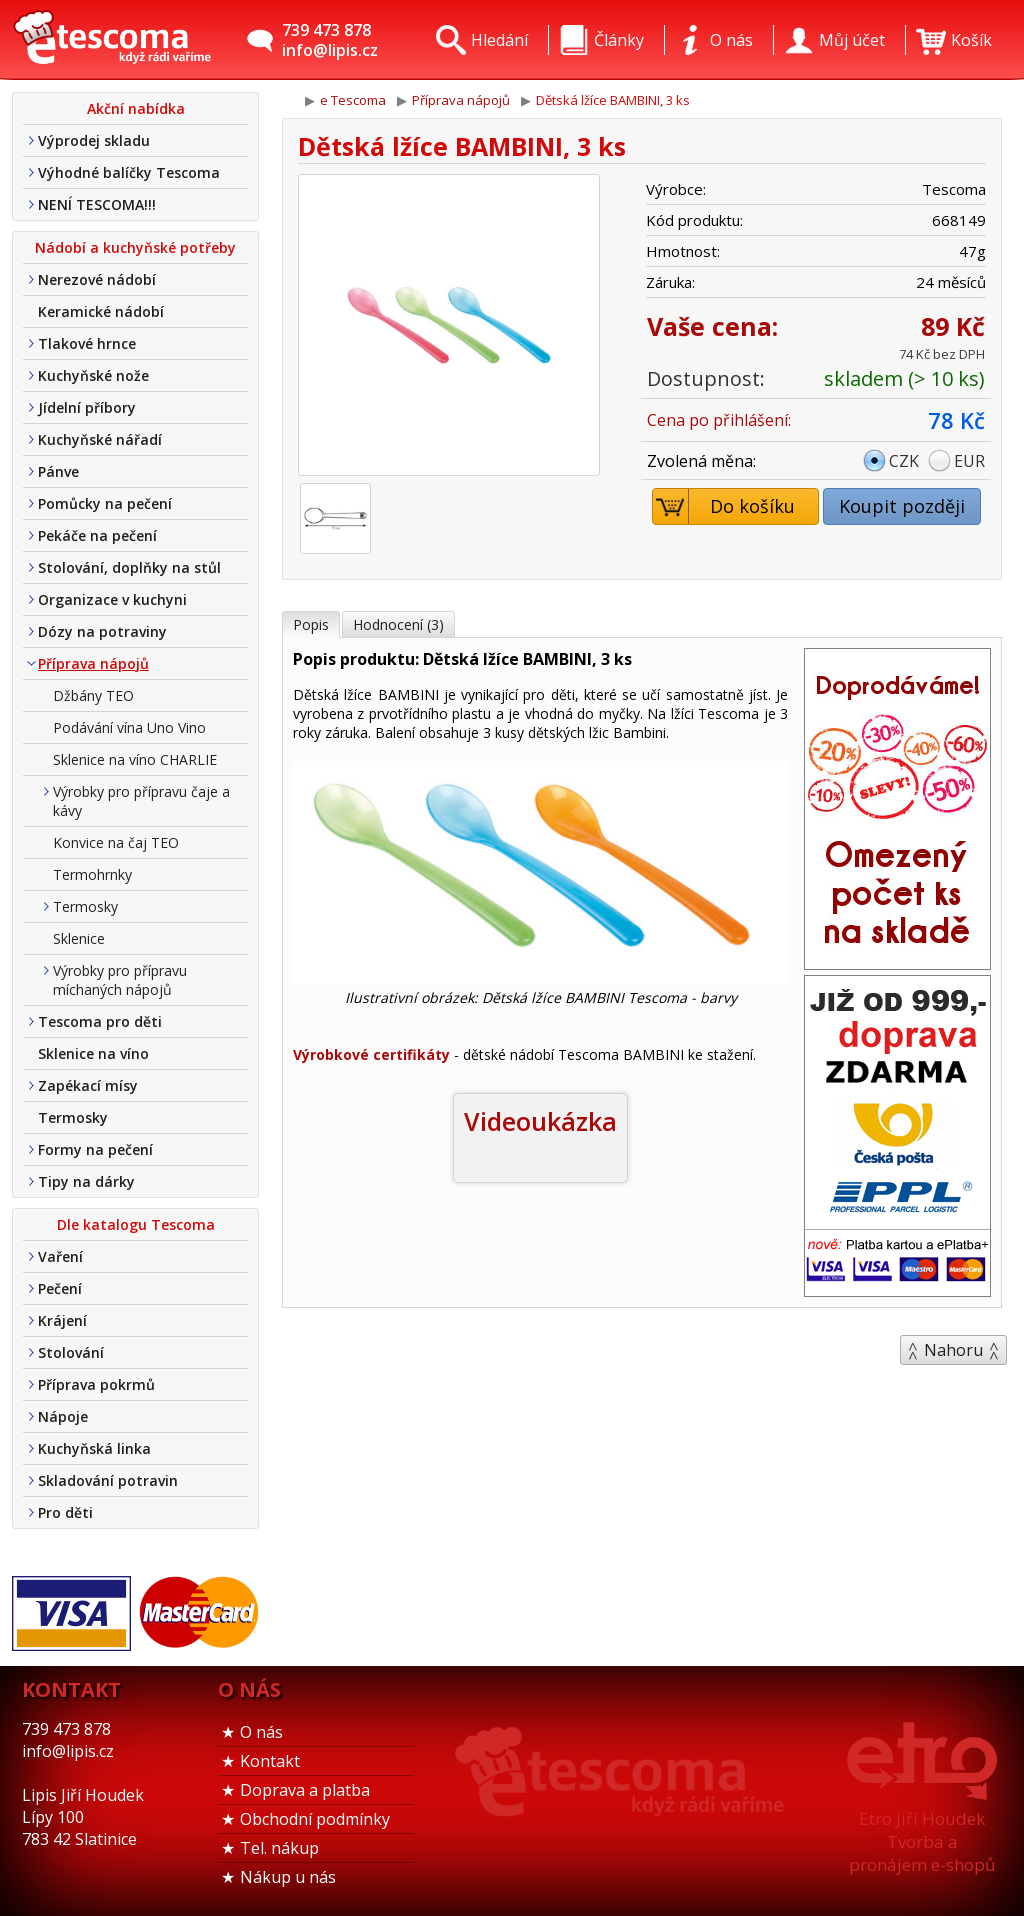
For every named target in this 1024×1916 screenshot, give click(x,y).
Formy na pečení (95, 1149)
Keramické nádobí (101, 311)
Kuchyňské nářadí (100, 439)
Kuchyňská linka (94, 1448)
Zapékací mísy (88, 1085)
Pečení (60, 1288)
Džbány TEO (93, 695)
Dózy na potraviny (102, 631)
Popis (311, 624)
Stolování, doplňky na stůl (129, 567)
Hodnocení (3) (398, 624)
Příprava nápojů (93, 663)
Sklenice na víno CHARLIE (135, 759)
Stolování (71, 1352)
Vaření (60, 1256)
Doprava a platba (305, 1790)
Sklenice (79, 938)
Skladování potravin (108, 1480)
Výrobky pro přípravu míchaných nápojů (120, 980)
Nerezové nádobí (97, 279)
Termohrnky (92, 874)
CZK (904, 461)
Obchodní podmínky (315, 1819)
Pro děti (65, 1512)
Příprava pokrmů (96, 1384)
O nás (261, 1732)
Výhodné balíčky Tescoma (129, 172)
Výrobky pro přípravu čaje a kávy (141, 801)
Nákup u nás (288, 1877)
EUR (969, 461)
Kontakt (270, 1761)
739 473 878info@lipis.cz (330, 40)
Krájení (62, 1320)
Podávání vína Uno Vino (129, 727)
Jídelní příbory (87, 407)
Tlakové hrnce (87, 343)
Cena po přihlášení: (719, 420)
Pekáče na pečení (97, 535)
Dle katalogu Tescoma (136, 1224)
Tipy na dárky (86, 1181)
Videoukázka (540, 1121)
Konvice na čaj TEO (116, 842)
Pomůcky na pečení (105, 503)
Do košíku (724, 506)
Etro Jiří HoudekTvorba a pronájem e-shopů (922, 1841)
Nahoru (953, 1350)
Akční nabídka (136, 108)
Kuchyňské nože (93, 375)
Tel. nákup (279, 1848)
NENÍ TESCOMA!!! (97, 204)
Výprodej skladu (94, 140)
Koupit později (902, 506)
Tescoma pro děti (100, 1021)
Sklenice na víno (93, 1053)
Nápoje (63, 1416)
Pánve (58, 471)
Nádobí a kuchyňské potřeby (135, 247)
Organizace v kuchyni (112, 599)
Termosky (85, 906)
